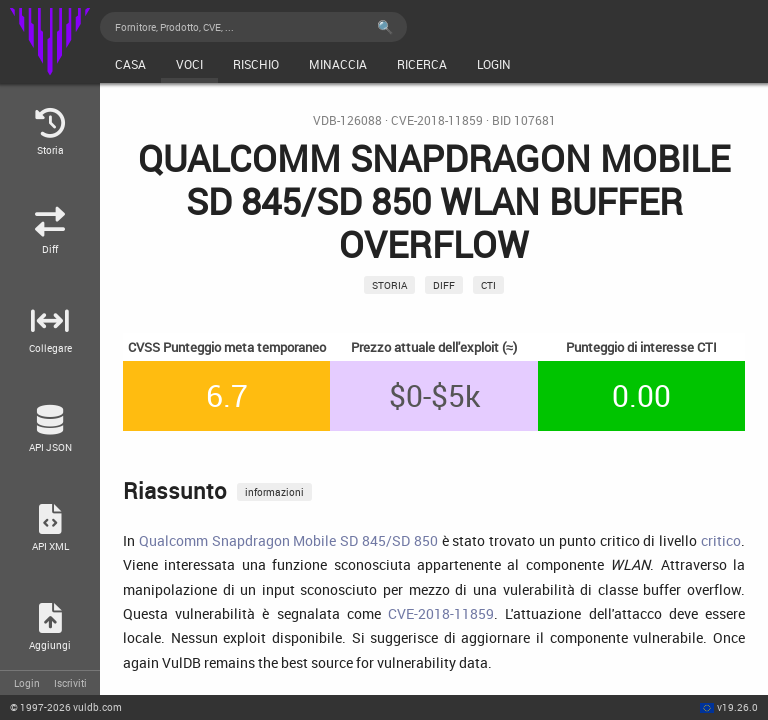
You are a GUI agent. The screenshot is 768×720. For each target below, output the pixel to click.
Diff (444, 285)
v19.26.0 (737, 707)
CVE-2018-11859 (437, 120)
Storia (389, 285)
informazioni (274, 492)
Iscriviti (70, 683)
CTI (488, 285)
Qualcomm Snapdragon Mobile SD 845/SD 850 (288, 540)
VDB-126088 (347, 120)
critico (721, 540)
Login (27, 683)
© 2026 (66, 707)
